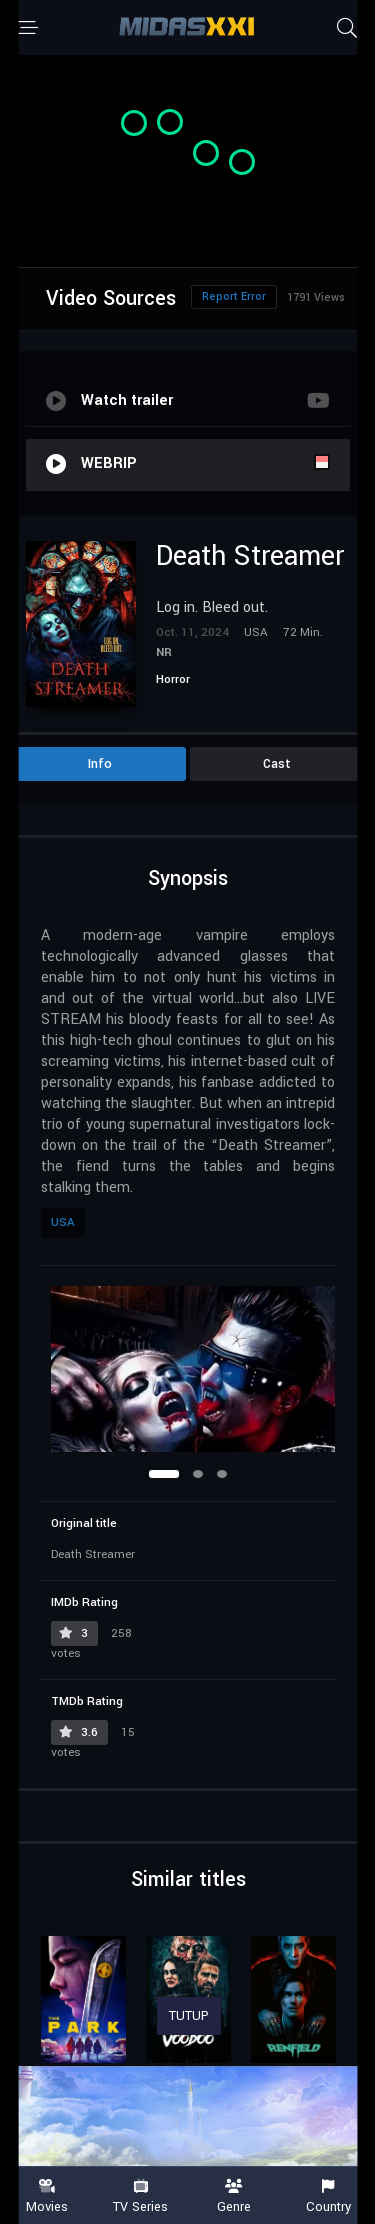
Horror (173, 679)
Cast (277, 764)
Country (328, 2196)
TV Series (141, 2196)
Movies (47, 2196)
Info (100, 764)
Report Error (234, 296)
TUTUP (189, 2016)
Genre (235, 2196)
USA (63, 1222)
